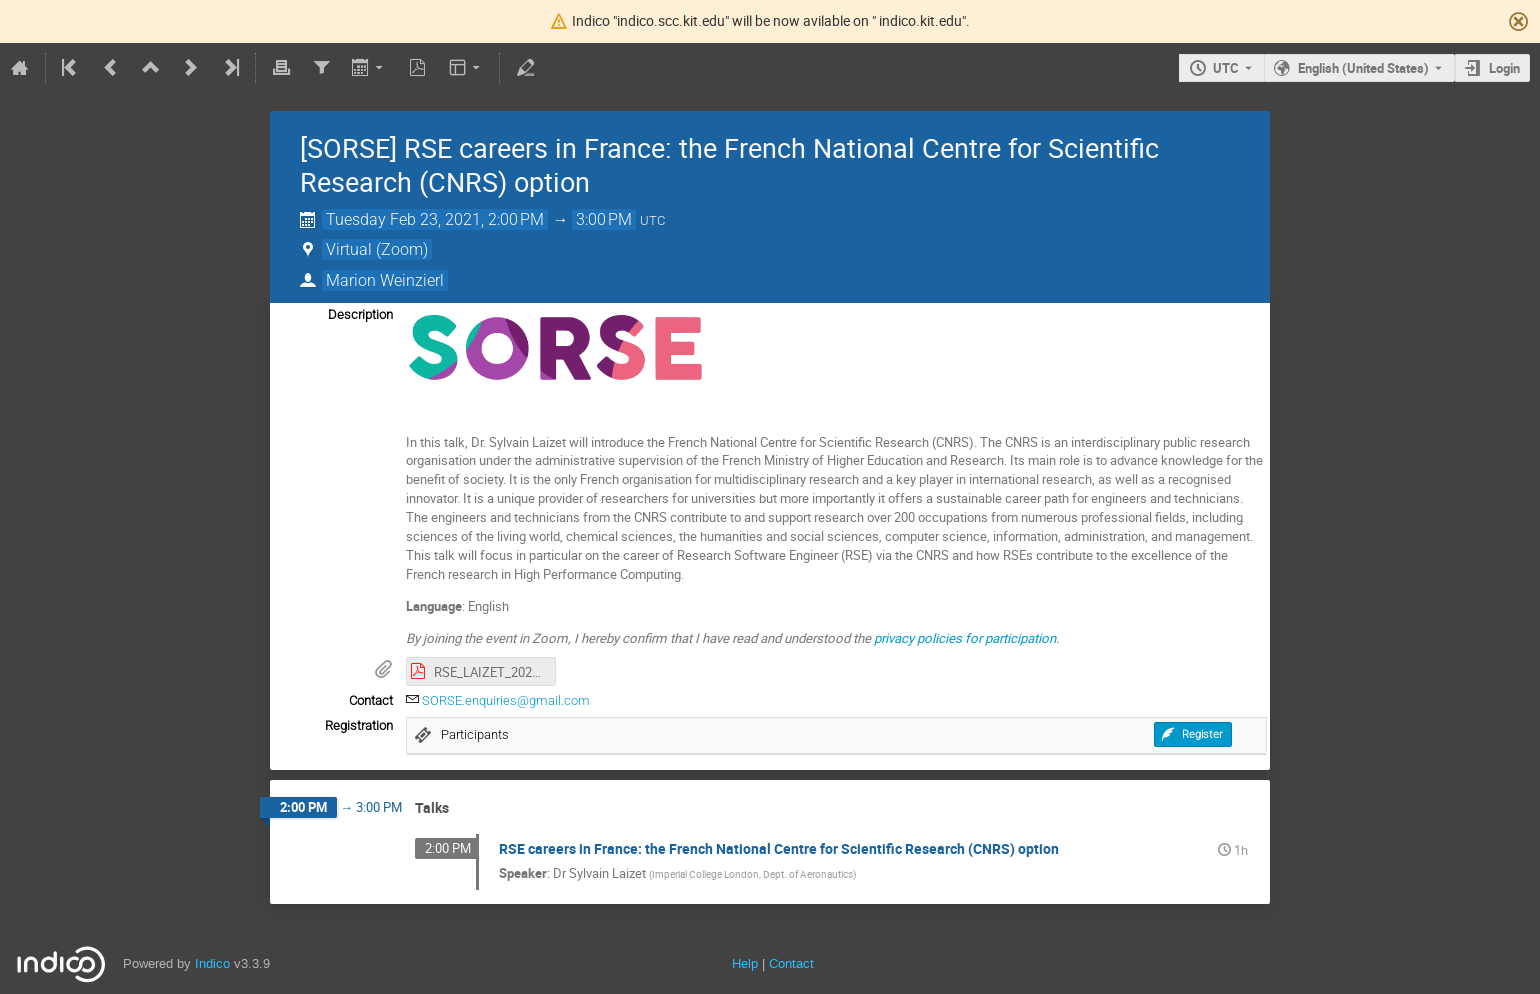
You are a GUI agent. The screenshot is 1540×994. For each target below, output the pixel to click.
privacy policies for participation (965, 638)
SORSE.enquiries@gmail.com (506, 700)
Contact (791, 963)
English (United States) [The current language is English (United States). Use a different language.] (1363, 68)
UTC (1226, 68)
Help (745, 963)
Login (1504, 68)
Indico (212, 963)
